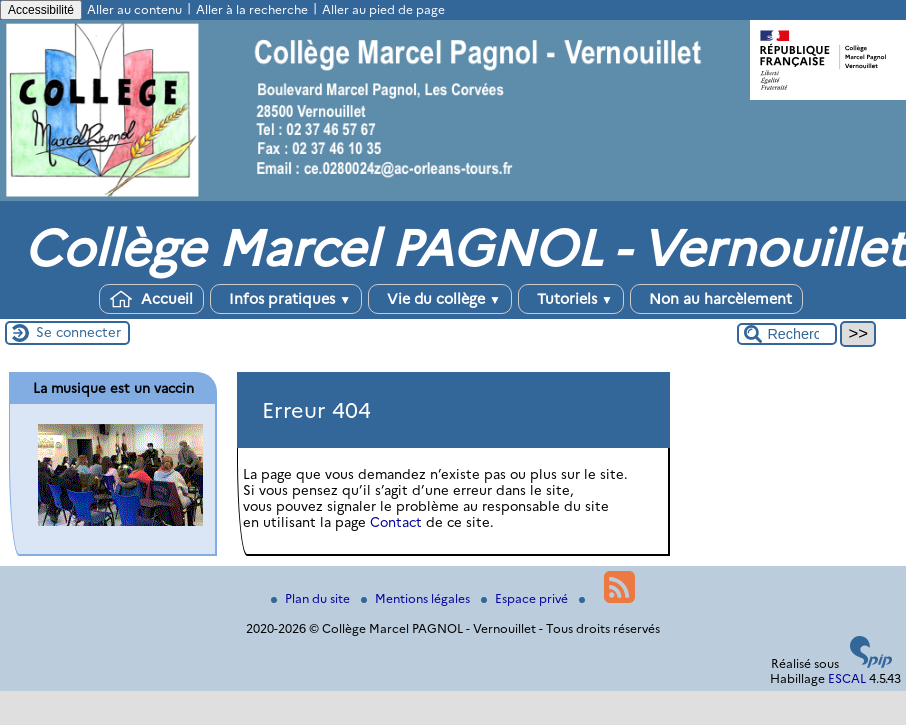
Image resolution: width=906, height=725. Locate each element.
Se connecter (78, 332)
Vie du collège (440, 299)
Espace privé (526, 598)
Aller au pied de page (383, 9)
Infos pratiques (286, 299)
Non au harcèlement (716, 299)
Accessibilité (41, 10)
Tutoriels (571, 299)
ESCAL (847, 678)
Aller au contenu (134, 9)
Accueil (151, 299)
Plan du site (312, 598)
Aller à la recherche (252, 9)
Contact (396, 522)
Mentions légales (417, 598)
